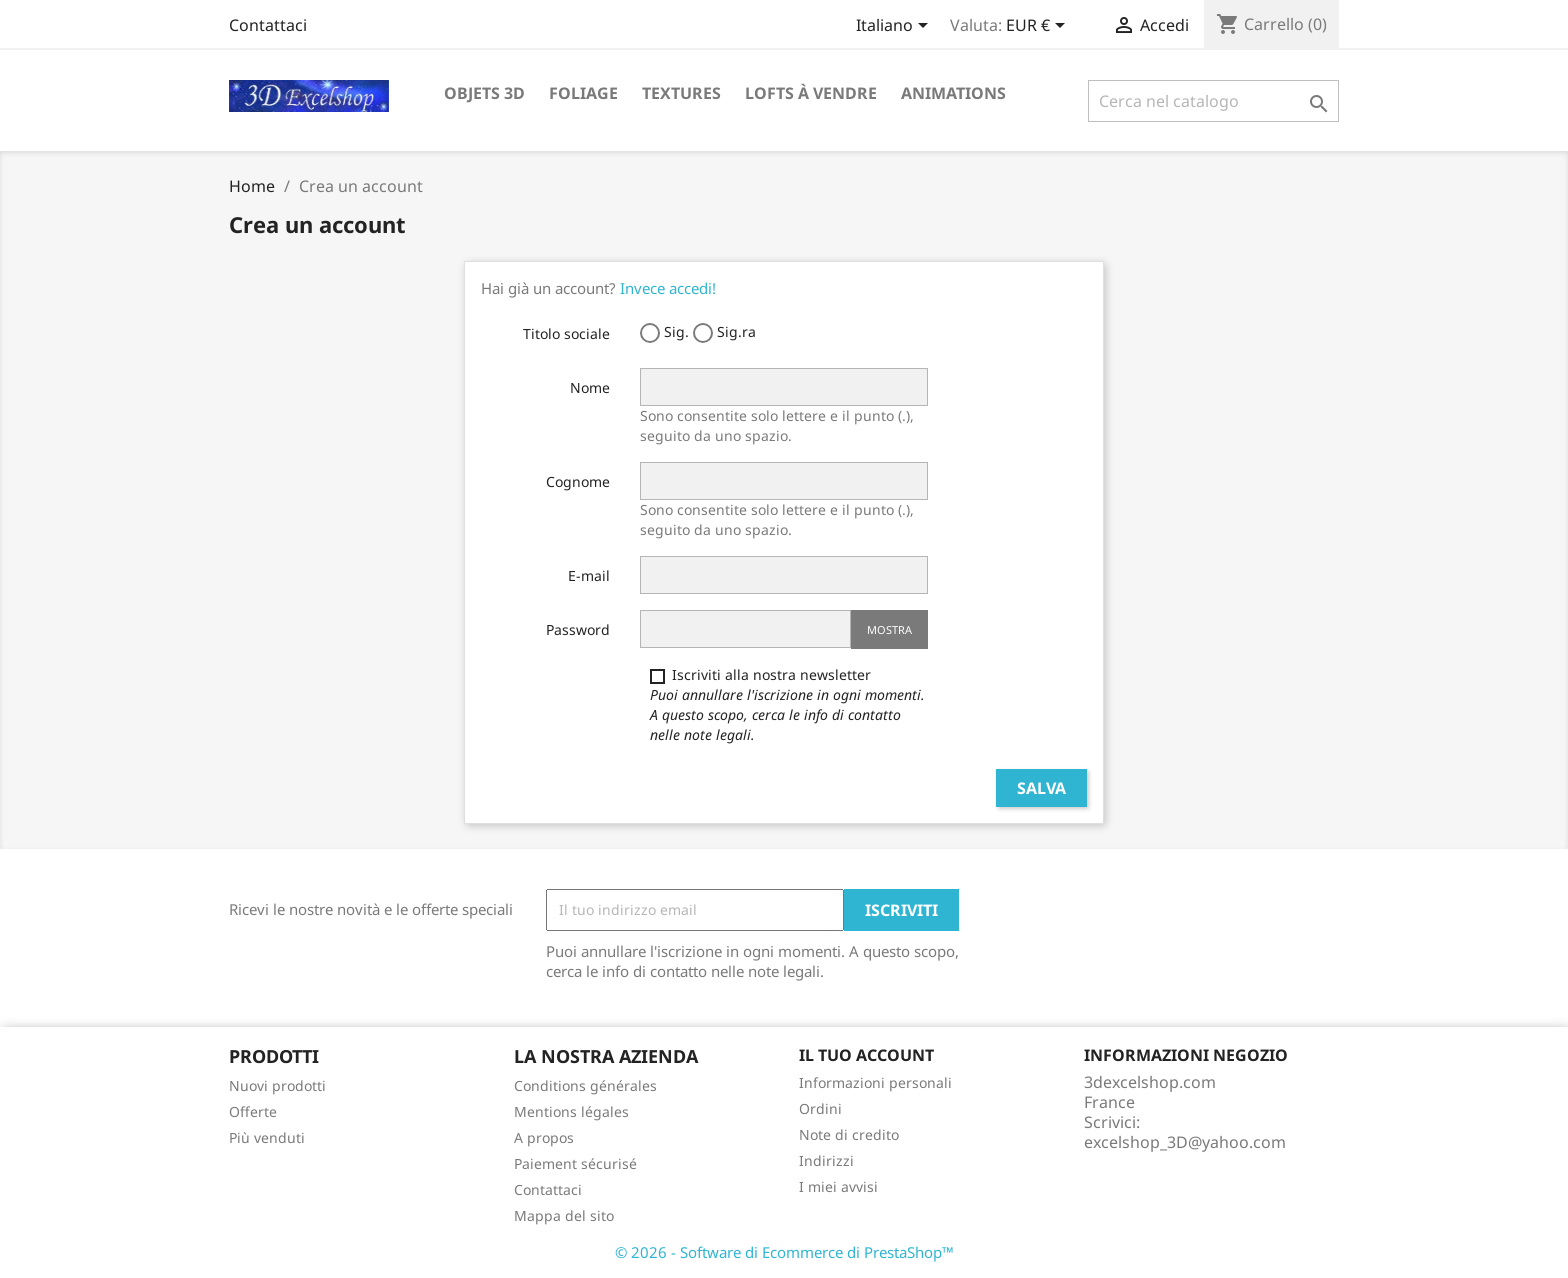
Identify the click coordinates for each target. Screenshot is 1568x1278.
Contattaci (268, 25)
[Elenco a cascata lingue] (895, 27)
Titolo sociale (566, 333)
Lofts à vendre (811, 93)
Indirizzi (826, 1160)
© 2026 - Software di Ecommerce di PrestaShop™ (784, 1252)
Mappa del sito (564, 1215)
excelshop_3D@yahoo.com (1185, 1142)
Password (578, 629)
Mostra (889, 629)
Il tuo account (866, 1055)
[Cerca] (1213, 101)
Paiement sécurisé (575, 1163)
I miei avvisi (838, 1186)
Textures (681, 93)
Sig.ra (724, 332)
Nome (590, 387)
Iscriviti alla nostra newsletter (787, 704)
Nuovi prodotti (277, 1085)
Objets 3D (484, 93)
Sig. (664, 332)
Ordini (820, 1108)
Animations (953, 93)
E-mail (589, 575)
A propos (544, 1137)
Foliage (583, 93)
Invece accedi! (668, 288)
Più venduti (267, 1137)
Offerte (253, 1111)
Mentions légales (571, 1111)
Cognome (578, 481)
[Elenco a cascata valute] (1039, 27)
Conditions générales (585, 1085)
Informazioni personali (875, 1082)
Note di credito (849, 1134)
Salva (1041, 788)
